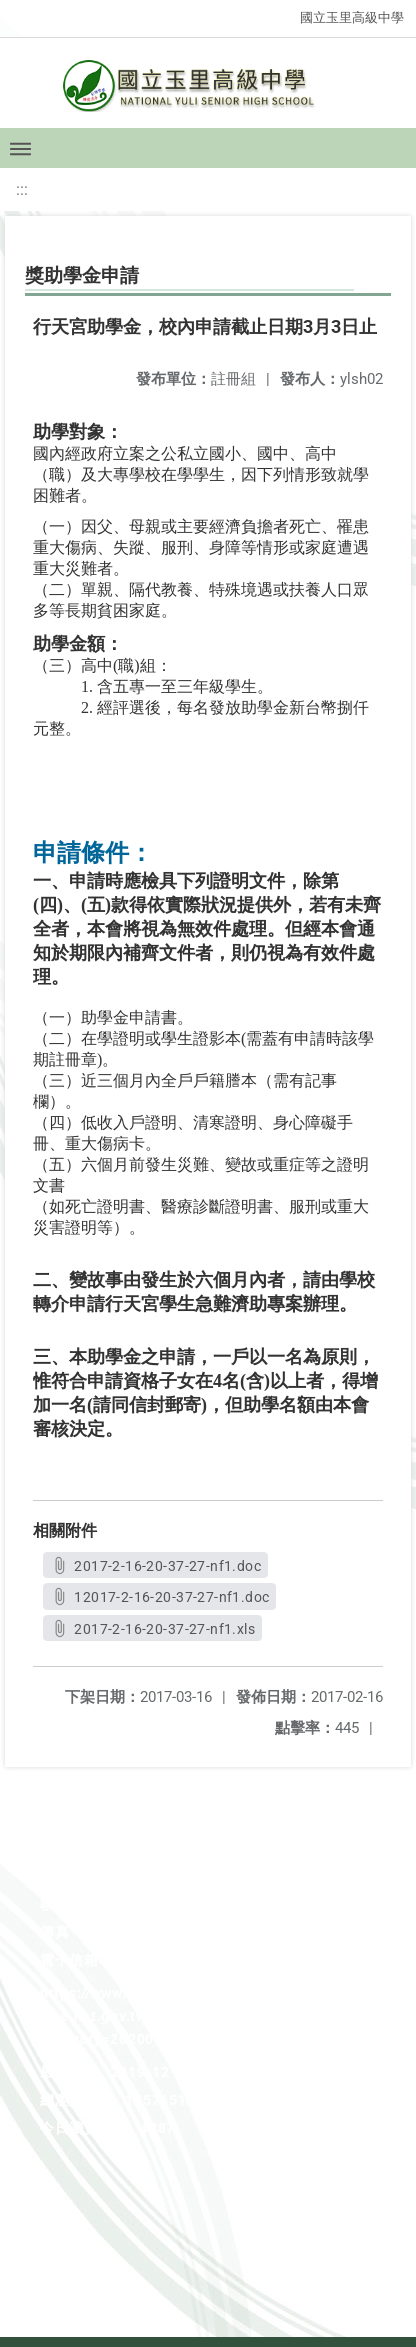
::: (22, 189)
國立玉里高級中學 (352, 17)
